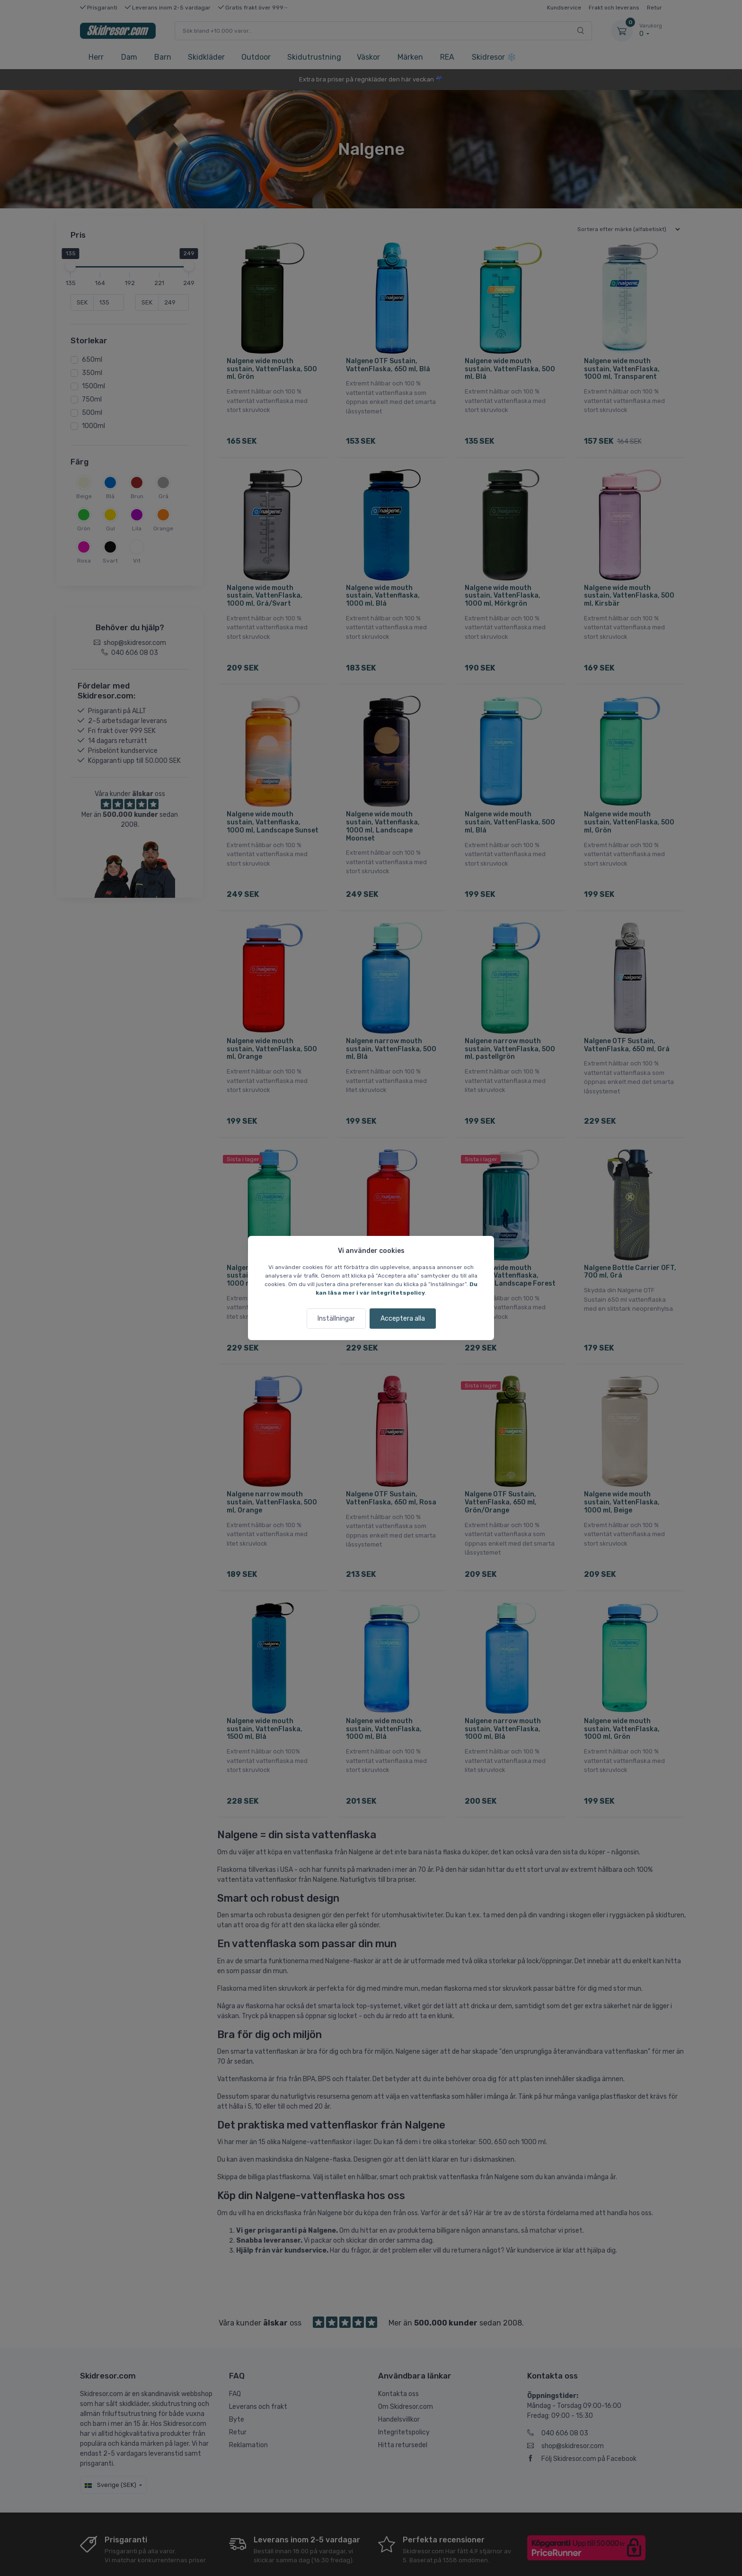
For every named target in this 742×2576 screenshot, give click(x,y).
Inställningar (336, 1319)
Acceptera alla (402, 1319)
